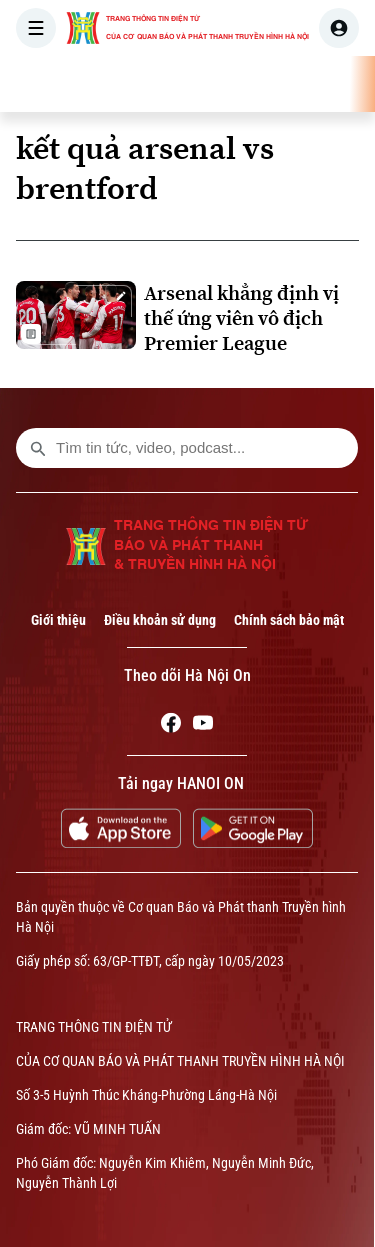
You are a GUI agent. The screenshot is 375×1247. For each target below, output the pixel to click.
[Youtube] (203, 726)
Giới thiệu (58, 620)
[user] (339, 28)
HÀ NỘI (285, 84)
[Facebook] (171, 726)
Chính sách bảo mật (289, 620)
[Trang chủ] (143, 84)
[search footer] (38, 448)
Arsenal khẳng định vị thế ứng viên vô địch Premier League (241, 318)
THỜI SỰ (207, 84)
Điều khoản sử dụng (160, 620)
